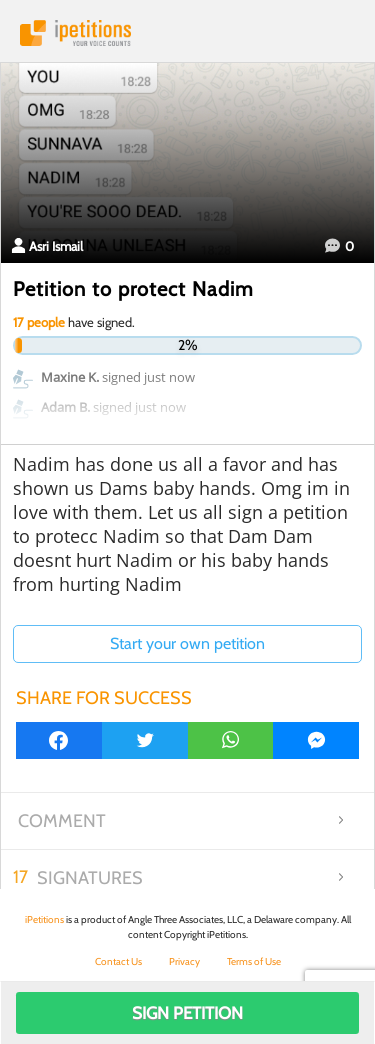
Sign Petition (187, 1013)
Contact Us (118, 961)
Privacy (184, 961)
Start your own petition (187, 643)
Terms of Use (254, 961)
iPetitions (187, 33)
